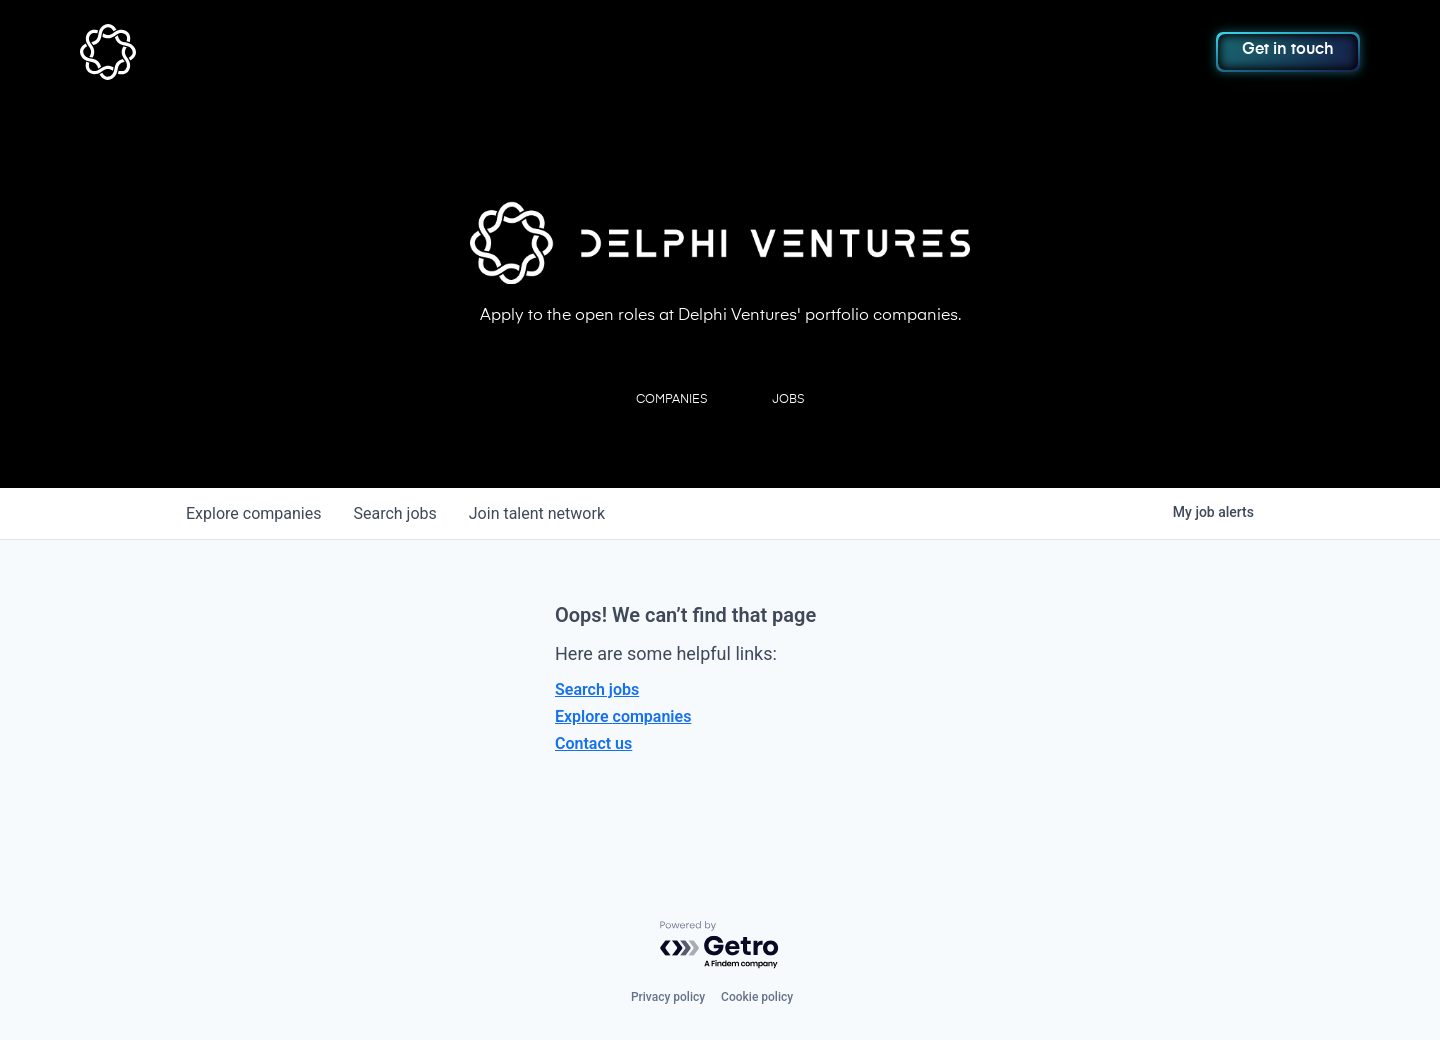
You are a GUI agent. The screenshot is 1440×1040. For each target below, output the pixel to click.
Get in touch (1288, 50)
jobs (394, 513)
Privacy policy (668, 997)
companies (253, 513)
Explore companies (623, 716)
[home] (206, 52)
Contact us (593, 743)
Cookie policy (757, 997)
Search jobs (597, 689)
